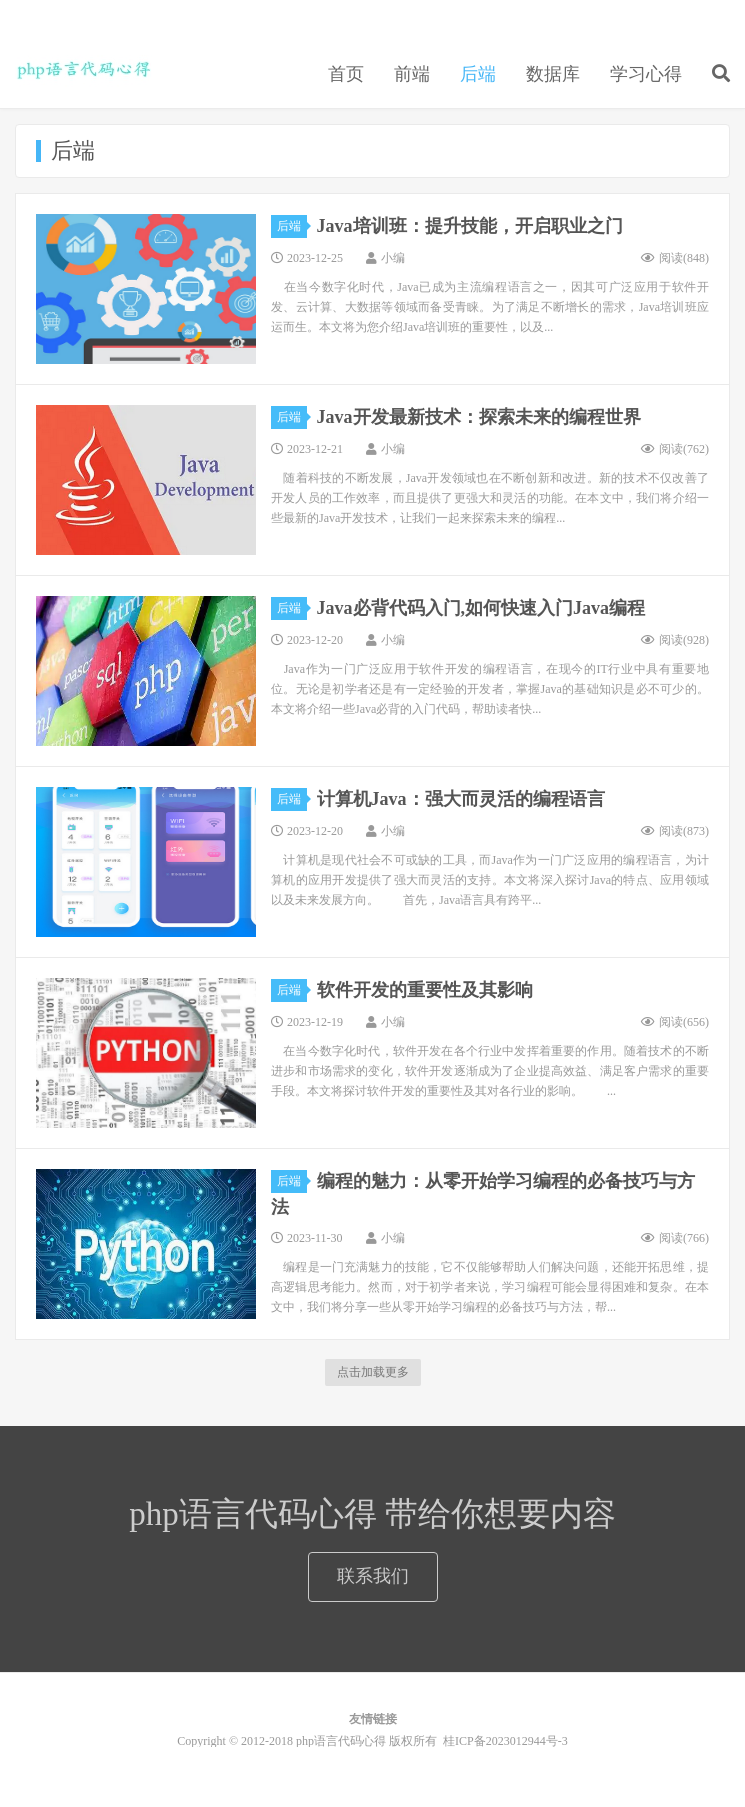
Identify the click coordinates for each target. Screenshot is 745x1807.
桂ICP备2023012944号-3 (505, 1741)
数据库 (553, 74)
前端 (412, 74)
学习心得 (646, 74)
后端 (478, 74)
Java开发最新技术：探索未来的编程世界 (479, 417)
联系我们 (373, 1576)
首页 (346, 74)
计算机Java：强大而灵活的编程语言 (461, 799)
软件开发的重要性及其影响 (425, 990)
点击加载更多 (373, 1372)
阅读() (675, 258)
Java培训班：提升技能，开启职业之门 (470, 226)
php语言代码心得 (83, 71)
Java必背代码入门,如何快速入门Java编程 (481, 608)
